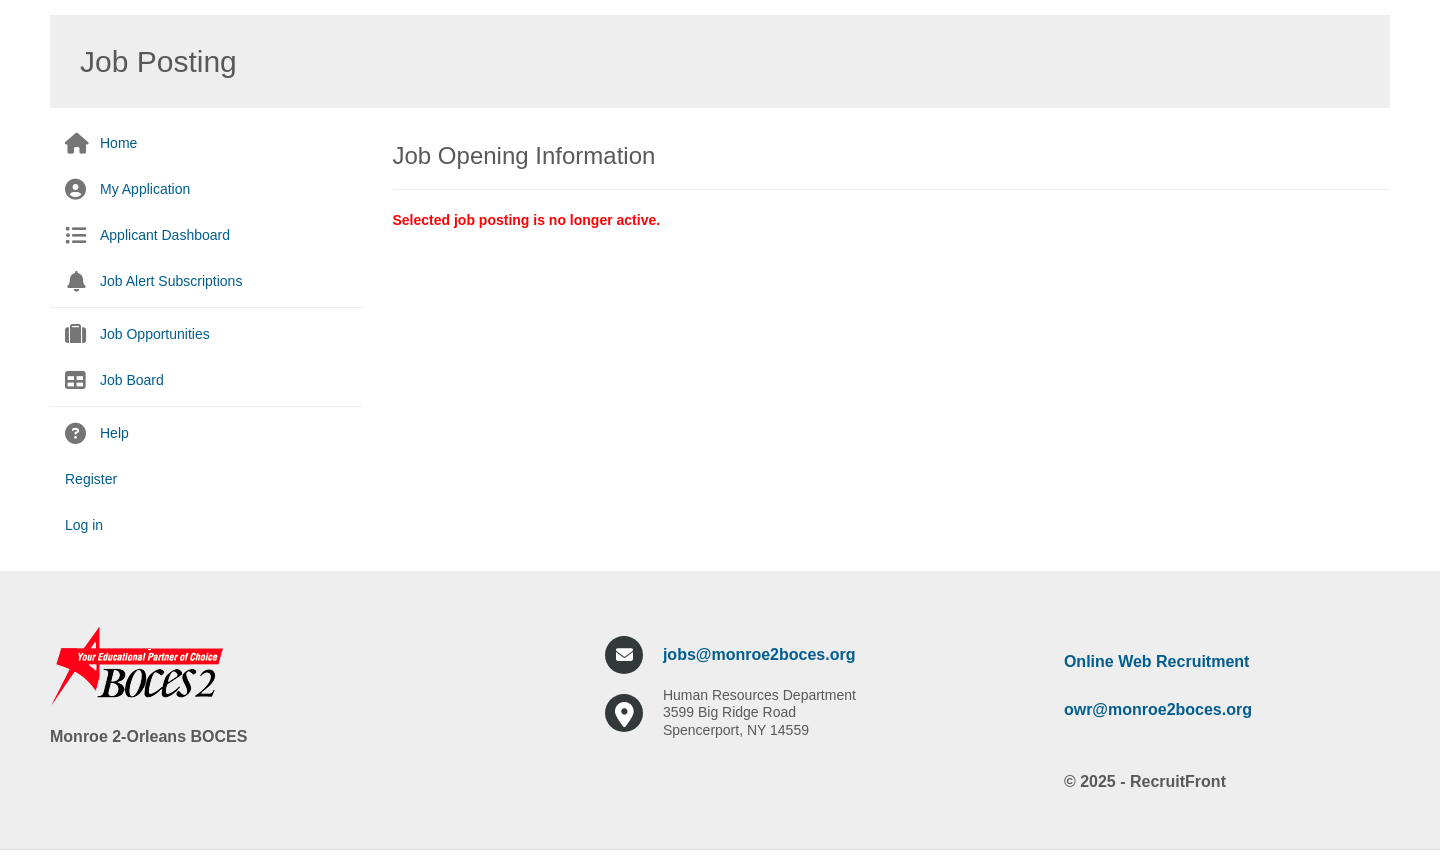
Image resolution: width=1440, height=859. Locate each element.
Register (91, 479)
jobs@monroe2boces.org (759, 654)
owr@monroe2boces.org (1158, 709)
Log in (84, 525)
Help (114, 433)
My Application (145, 189)
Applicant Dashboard (165, 235)
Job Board (132, 380)
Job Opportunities (155, 334)
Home (118, 143)
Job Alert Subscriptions (171, 281)
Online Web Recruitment (1157, 661)
